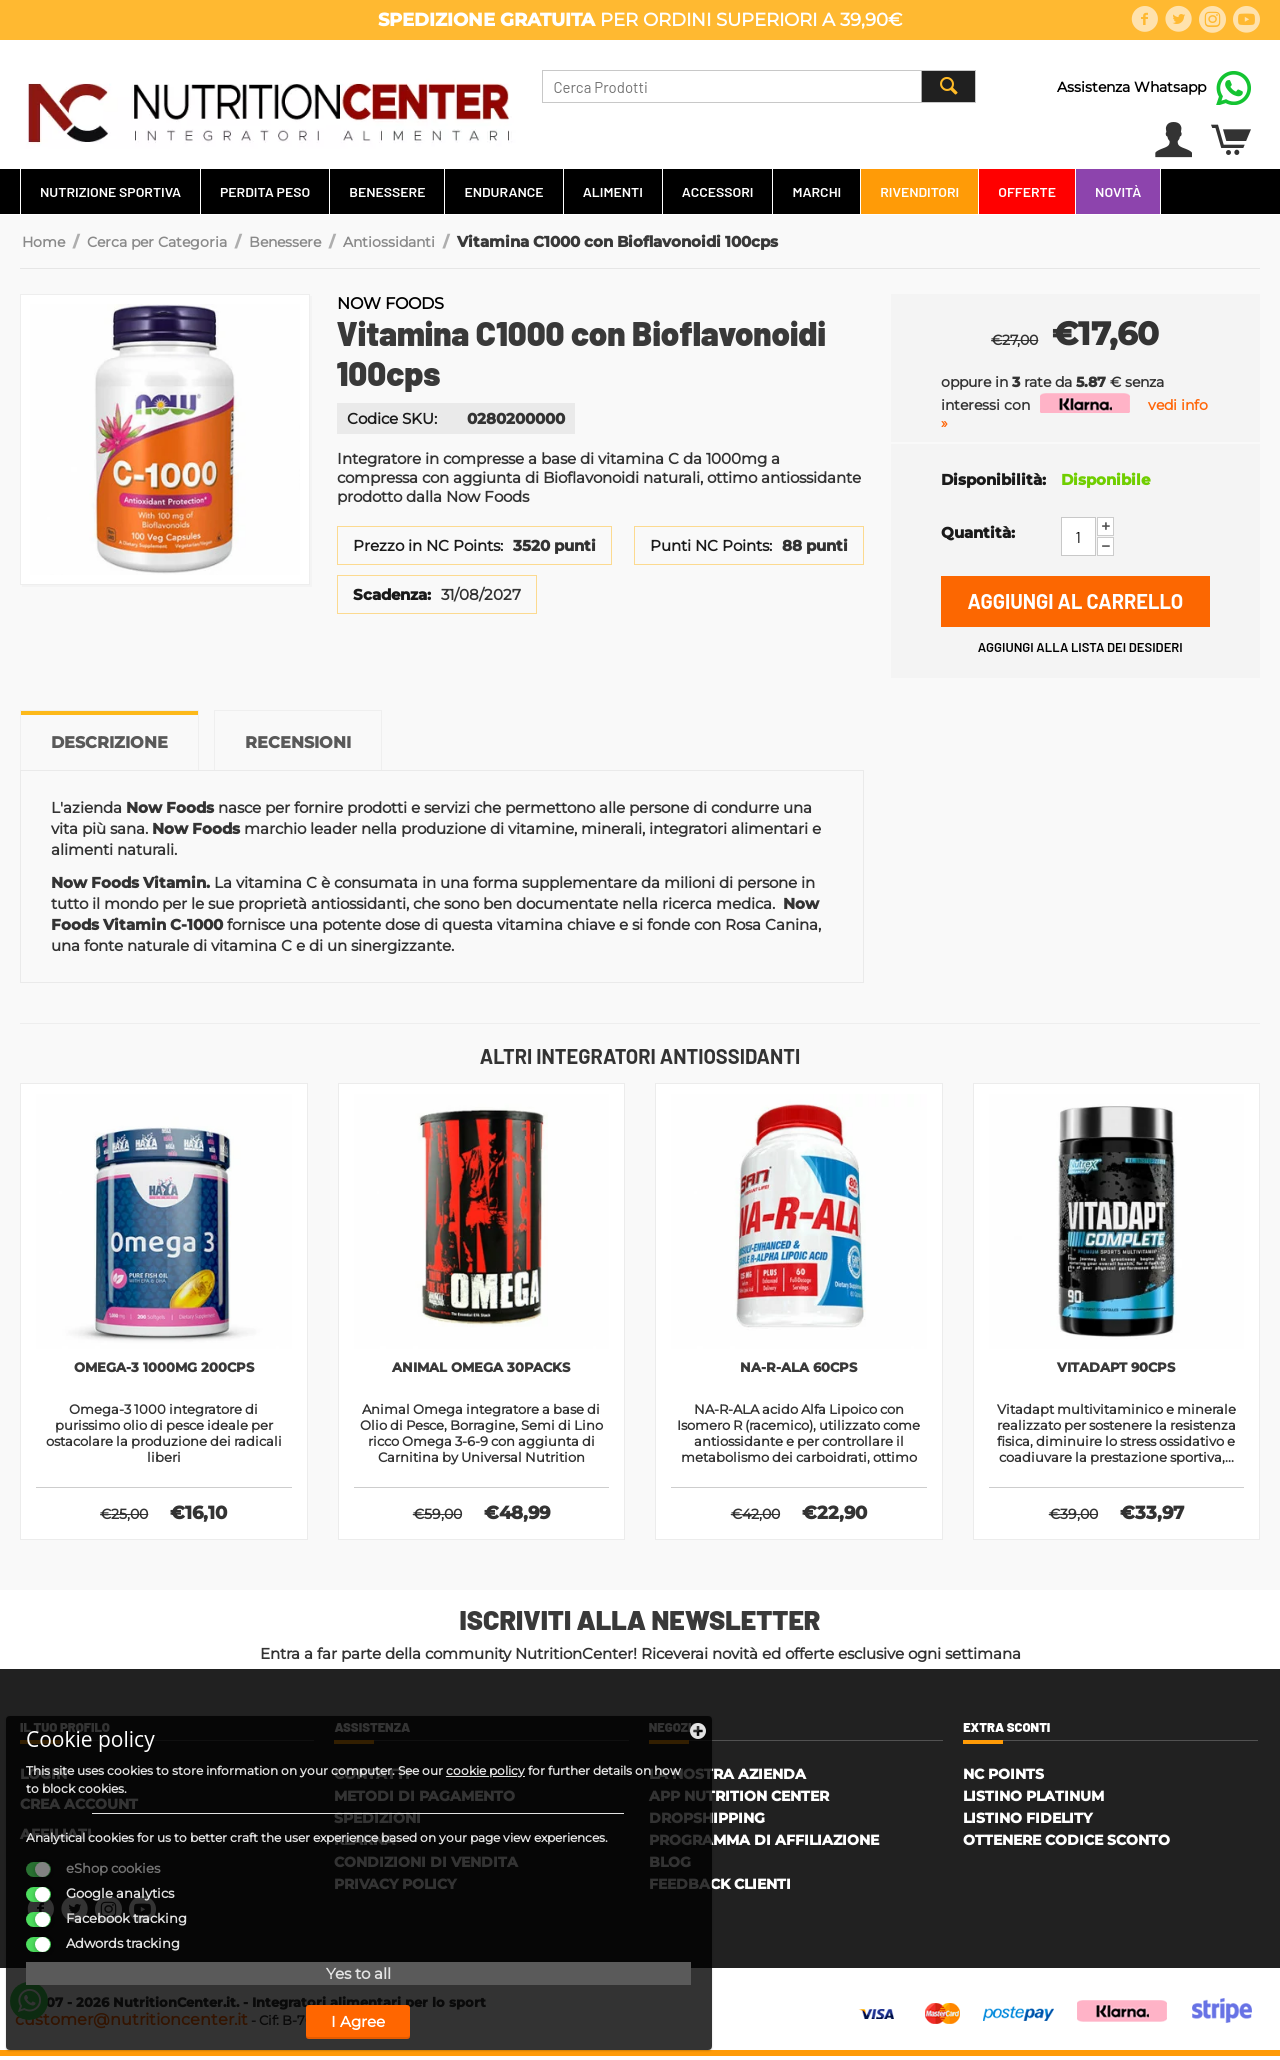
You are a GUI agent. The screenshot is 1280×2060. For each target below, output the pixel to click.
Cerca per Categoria (157, 242)
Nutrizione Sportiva (110, 191)
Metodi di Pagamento (424, 1800)
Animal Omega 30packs (481, 1369)
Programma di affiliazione (764, 1844)
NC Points (1003, 1778)
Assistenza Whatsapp (1131, 87)
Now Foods (390, 303)
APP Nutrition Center (739, 1800)
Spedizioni (377, 1822)
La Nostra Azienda (727, 1778)
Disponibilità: (993, 479)
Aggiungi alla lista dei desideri (1080, 647)
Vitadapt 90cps (1116, 1369)
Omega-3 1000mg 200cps (163, 1369)
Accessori (718, 191)
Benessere (387, 191)
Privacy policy (395, 1888)
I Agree (175, 1998)
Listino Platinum (1033, 1800)
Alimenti (613, 191)
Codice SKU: (392, 418)
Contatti (372, 1778)
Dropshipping (707, 1822)
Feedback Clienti (720, 1888)
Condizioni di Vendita (426, 1866)
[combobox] (759, 86)
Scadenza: (392, 594)
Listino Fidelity (1027, 1822)
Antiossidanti (389, 242)
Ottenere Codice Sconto (1066, 1844)
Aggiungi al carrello (1075, 601)
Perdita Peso (265, 191)
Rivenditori (919, 191)
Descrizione (109, 742)
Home (43, 242)
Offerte (1027, 191)
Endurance (503, 191)
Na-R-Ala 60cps (798, 1369)
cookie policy (89, 1710)
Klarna (364, 1844)
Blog (670, 1866)
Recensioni (298, 742)
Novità (1118, 191)
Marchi (816, 191)
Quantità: (978, 532)
